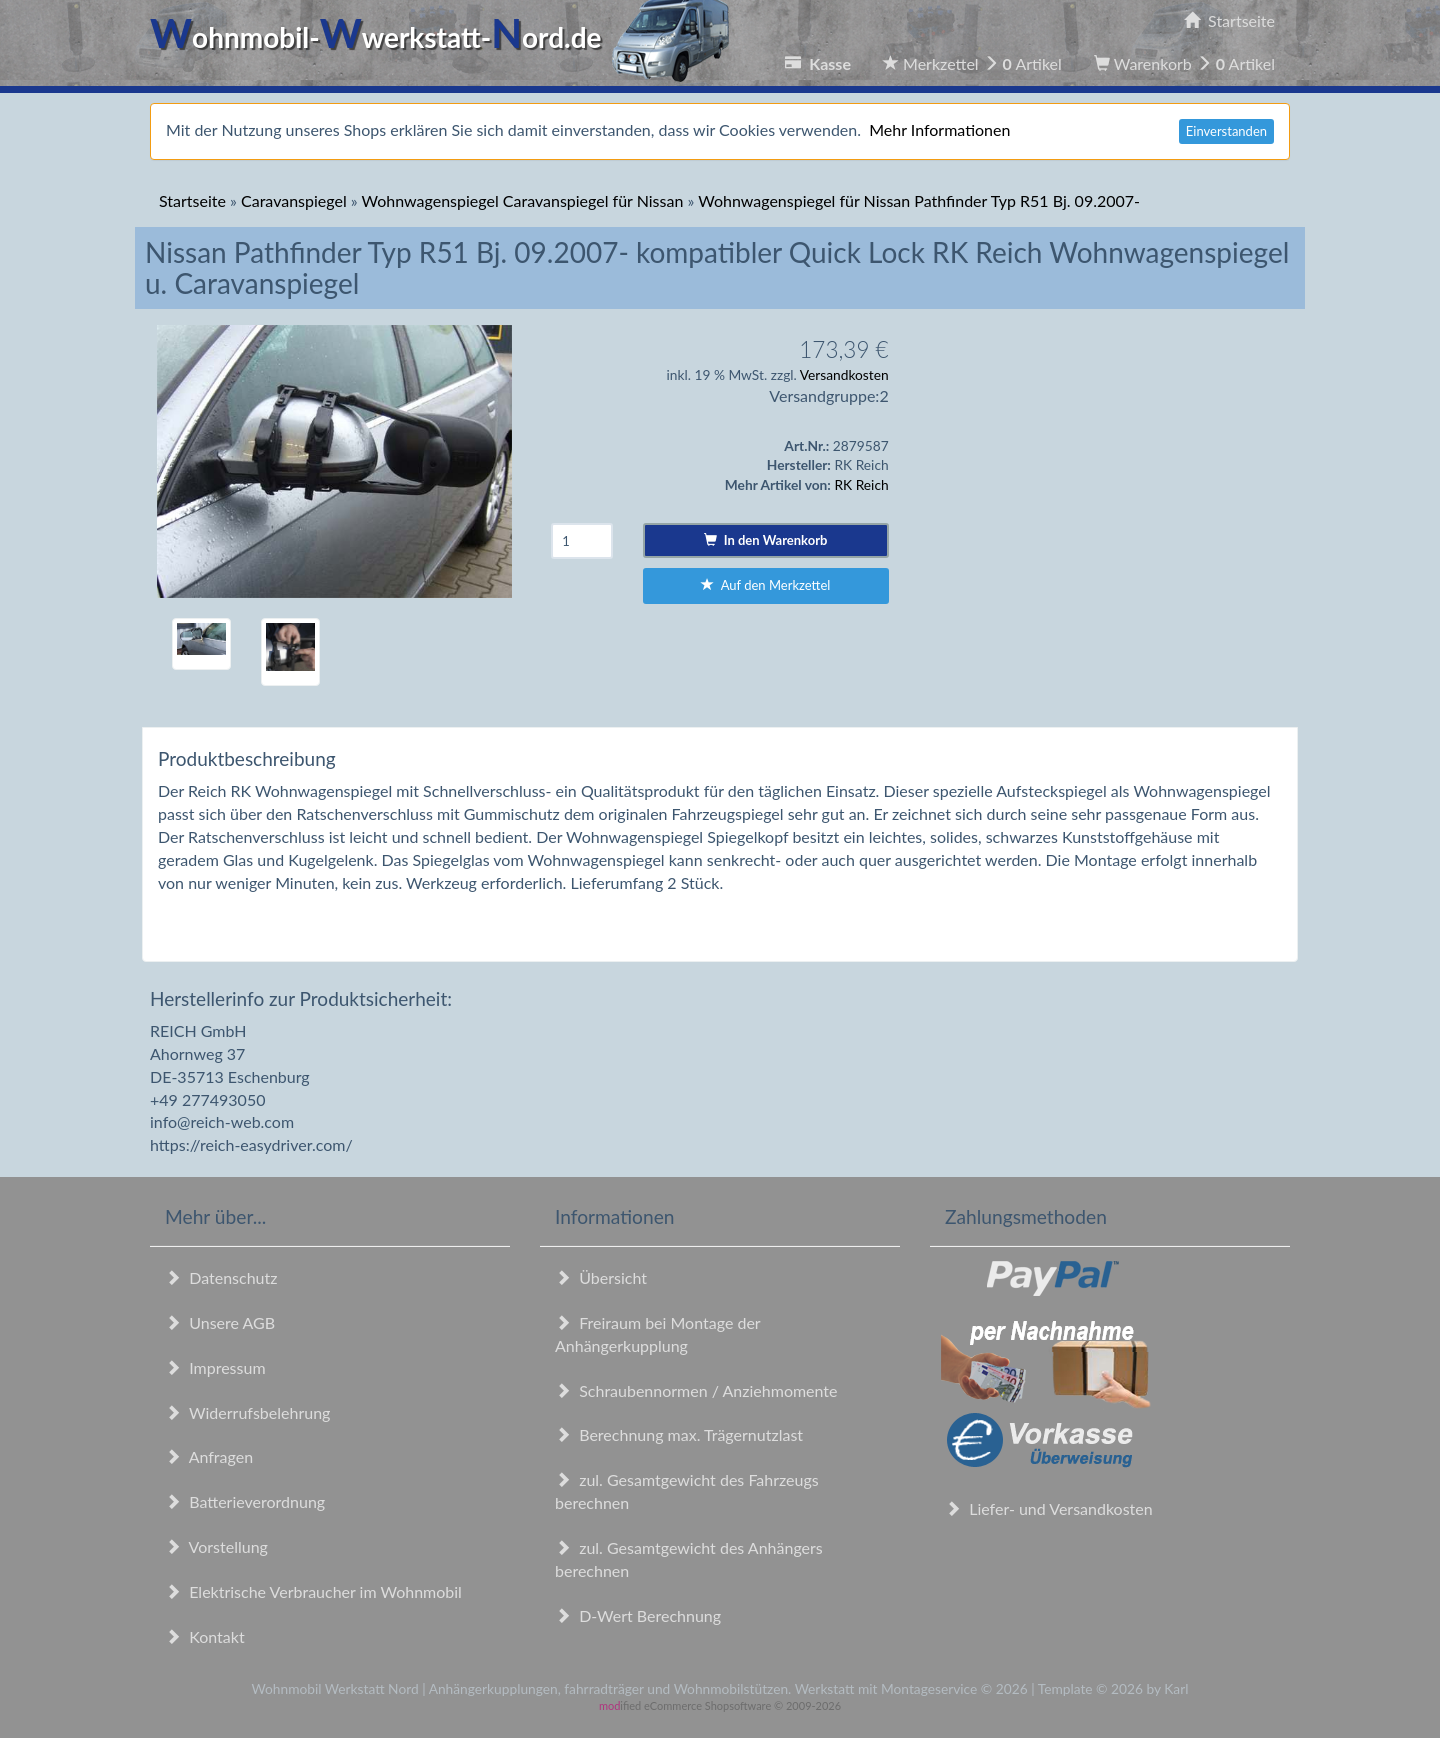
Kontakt (205, 1636)
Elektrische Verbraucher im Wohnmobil (313, 1591)
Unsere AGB (220, 1322)
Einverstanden (1226, 131)
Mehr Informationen (939, 129)
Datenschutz (221, 1277)
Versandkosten (844, 374)
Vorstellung (216, 1546)
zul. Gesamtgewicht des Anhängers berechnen (689, 1559)
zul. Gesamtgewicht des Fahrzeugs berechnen (687, 1491)
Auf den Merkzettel (765, 585)
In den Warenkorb (765, 540)
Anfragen (209, 1456)
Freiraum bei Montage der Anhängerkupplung (657, 1334)
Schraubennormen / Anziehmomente (696, 1390)
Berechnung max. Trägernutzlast (679, 1434)
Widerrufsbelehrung (247, 1412)
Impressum (215, 1367)
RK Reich (861, 484)
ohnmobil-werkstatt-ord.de (445, 37)
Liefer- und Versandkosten (1049, 1508)
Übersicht (601, 1277)
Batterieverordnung (245, 1501)
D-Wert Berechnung (638, 1615)
